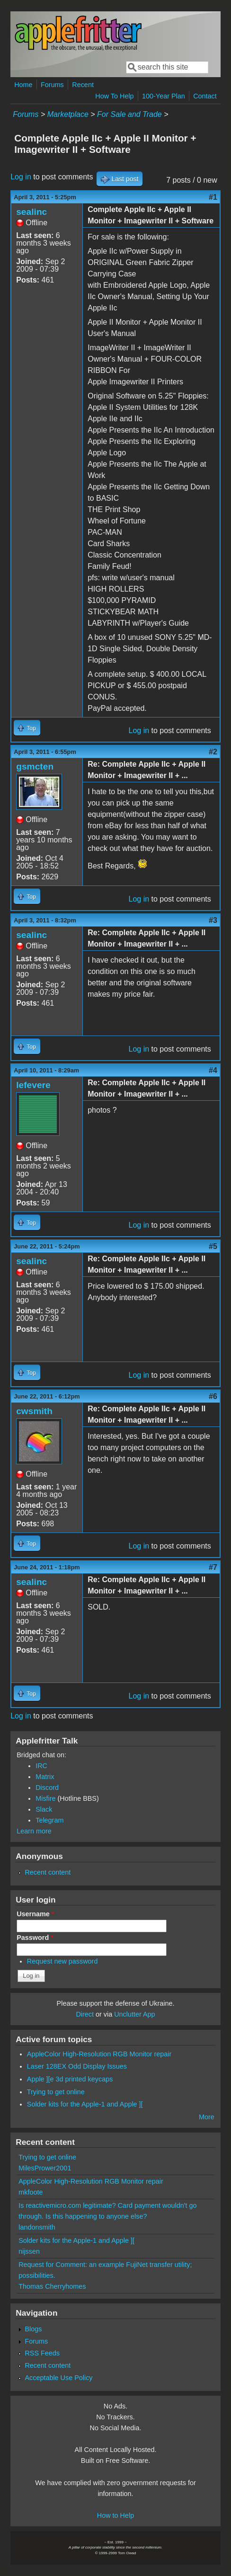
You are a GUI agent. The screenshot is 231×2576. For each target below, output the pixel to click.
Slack (44, 1809)
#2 (213, 752)
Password (35, 1937)
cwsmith (34, 1411)
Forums (52, 85)
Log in (20, 177)
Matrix (45, 1776)
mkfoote (30, 2192)
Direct (85, 2014)
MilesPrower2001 (44, 2168)
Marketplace (68, 114)
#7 (213, 1567)
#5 (213, 1246)
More (206, 2117)
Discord (47, 1787)
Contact (205, 96)
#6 (213, 1396)
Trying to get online (56, 2092)
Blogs (33, 2329)
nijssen (29, 2251)
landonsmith (36, 2227)
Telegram (49, 1820)
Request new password (62, 1961)
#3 (213, 920)
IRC (41, 1766)
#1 (213, 197)
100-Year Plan (163, 96)
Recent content (48, 1872)
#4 (213, 1070)
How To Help (114, 96)
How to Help (115, 2515)
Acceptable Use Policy (58, 2377)
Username (35, 1914)
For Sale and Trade (129, 114)
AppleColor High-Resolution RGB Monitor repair (99, 2054)
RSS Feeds (42, 2353)
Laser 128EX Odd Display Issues (77, 2066)
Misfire (45, 1798)
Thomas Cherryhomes (52, 2286)
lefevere (33, 1085)
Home (23, 85)
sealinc (31, 212)
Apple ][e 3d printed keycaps (70, 2079)
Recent (83, 85)
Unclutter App (134, 2014)
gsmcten (34, 766)
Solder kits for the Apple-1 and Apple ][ (85, 2104)
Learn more (34, 1831)
